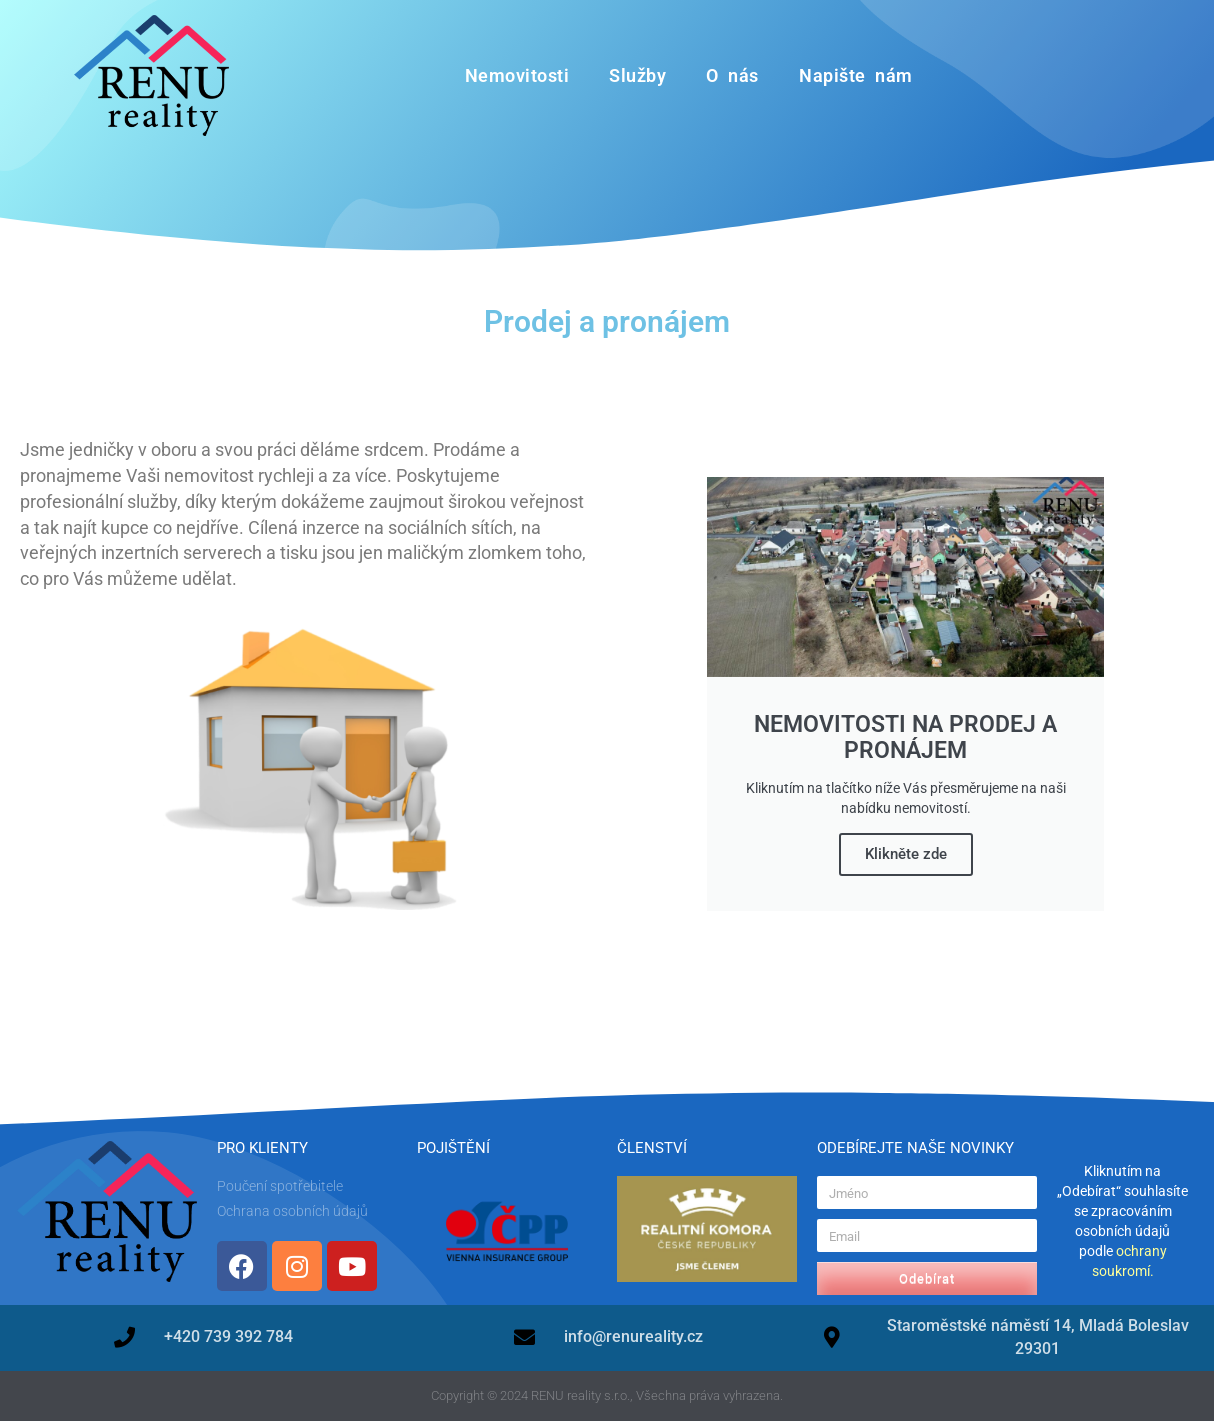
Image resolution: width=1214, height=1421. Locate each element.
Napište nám (856, 75)
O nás (732, 75)
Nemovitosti (517, 75)
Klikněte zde (906, 854)
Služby (637, 75)
